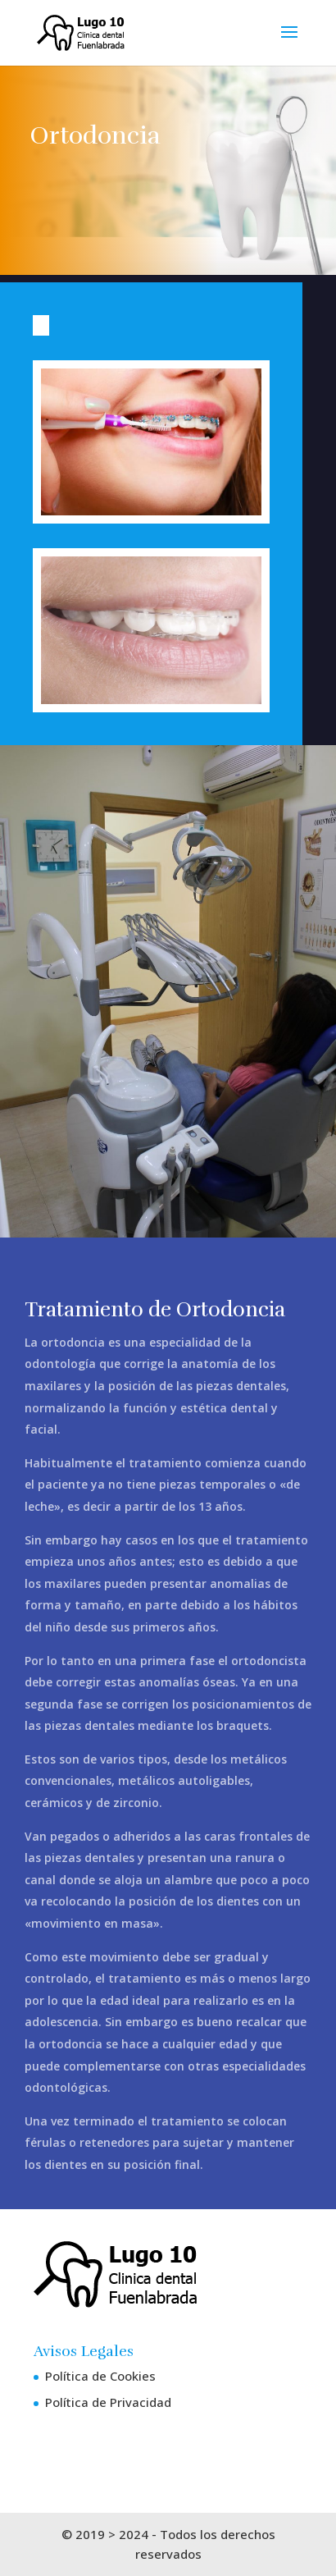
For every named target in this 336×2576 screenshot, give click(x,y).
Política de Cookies (100, 2376)
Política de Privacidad (108, 2402)
